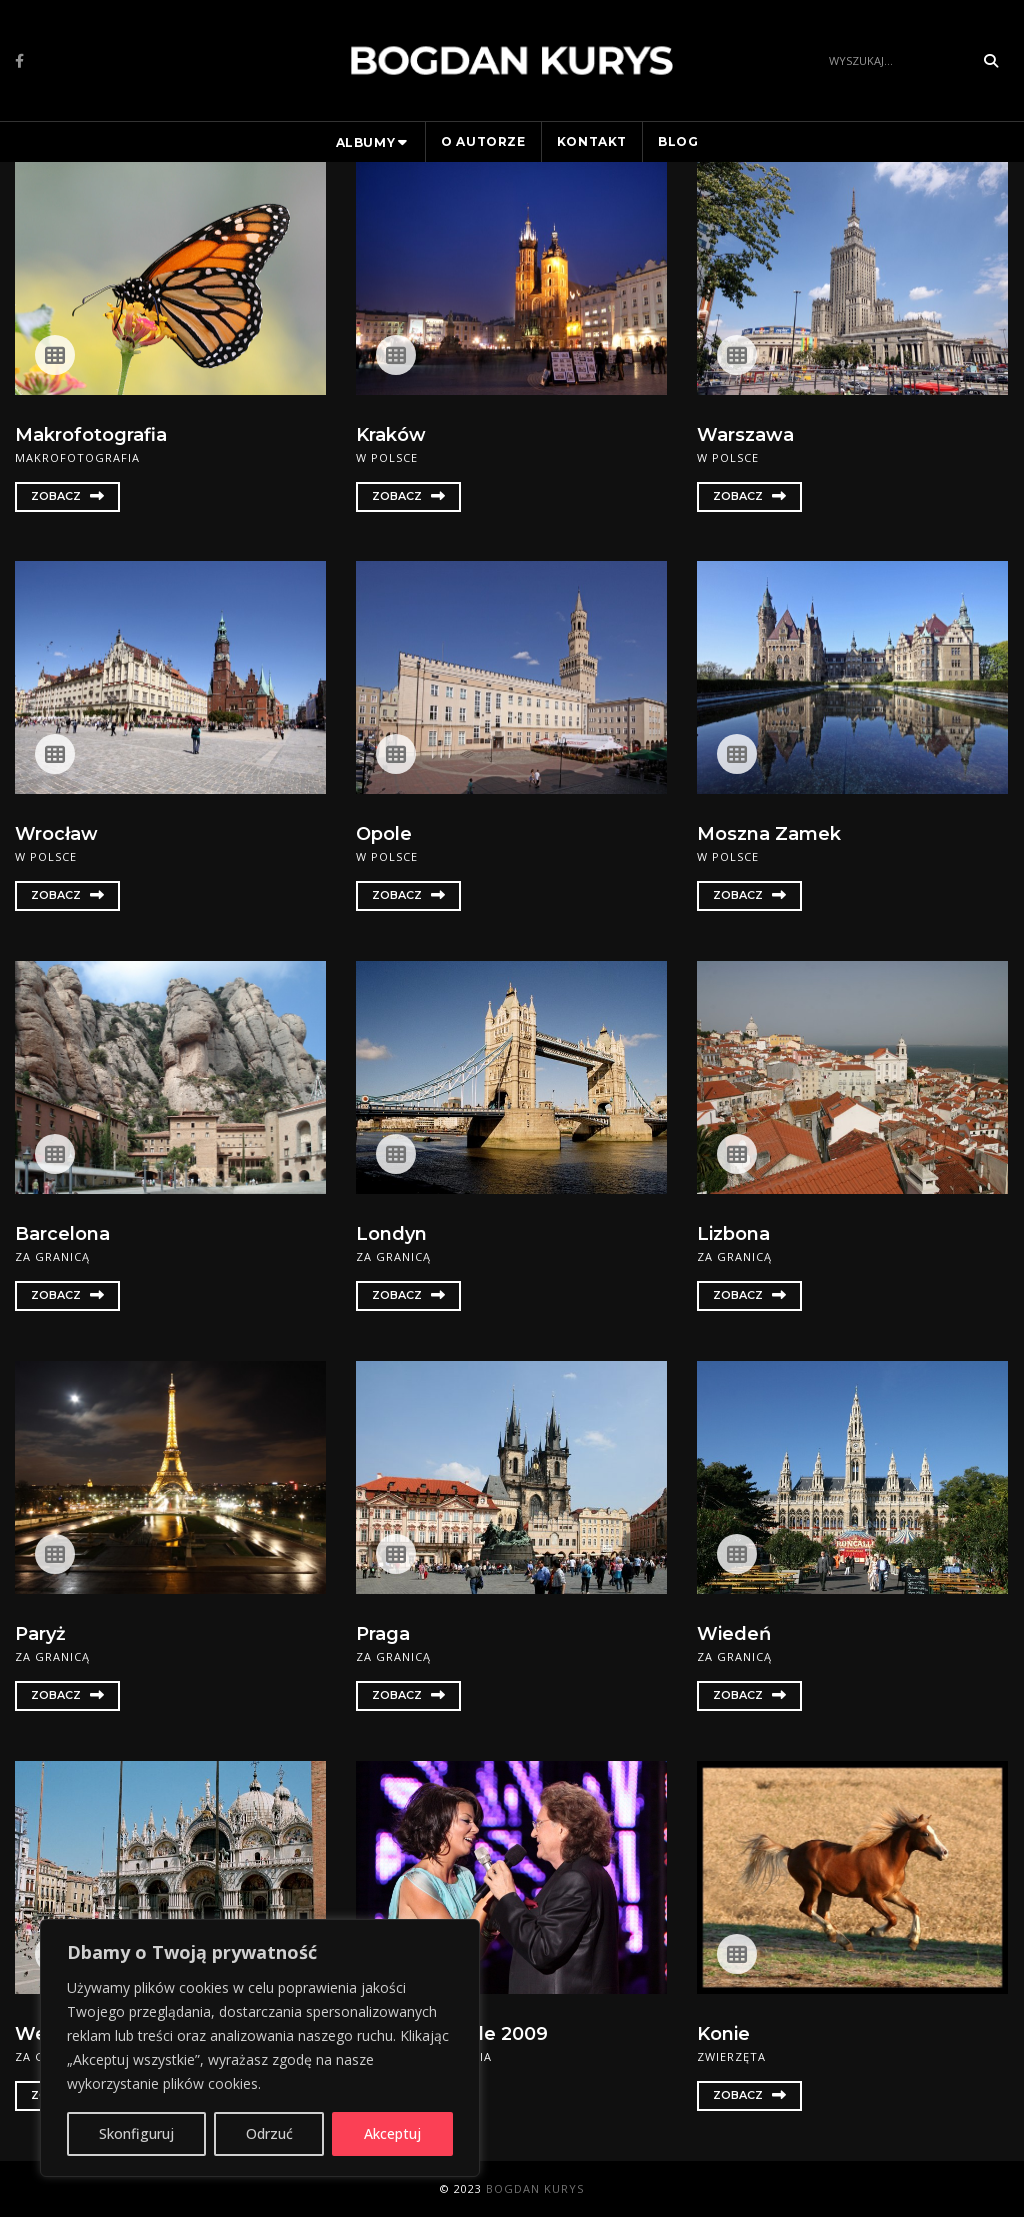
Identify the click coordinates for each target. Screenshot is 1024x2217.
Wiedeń (734, 1634)
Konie (723, 2034)
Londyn (391, 1234)
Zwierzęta (731, 2056)
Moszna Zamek (769, 834)
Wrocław (56, 834)
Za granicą (52, 1256)
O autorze (483, 141)
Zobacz (67, 496)
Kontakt (592, 141)
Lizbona (733, 1234)
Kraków (391, 435)
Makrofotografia (91, 435)
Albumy (366, 142)
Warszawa (745, 435)
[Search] (896, 61)
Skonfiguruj (136, 2133)
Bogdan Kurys (535, 2188)
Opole (384, 834)
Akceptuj (392, 2133)
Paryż (40, 1634)
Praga (383, 1634)
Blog (678, 141)
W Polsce (387, 457)
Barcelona (62, 1234)
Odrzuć (269, 2133)
